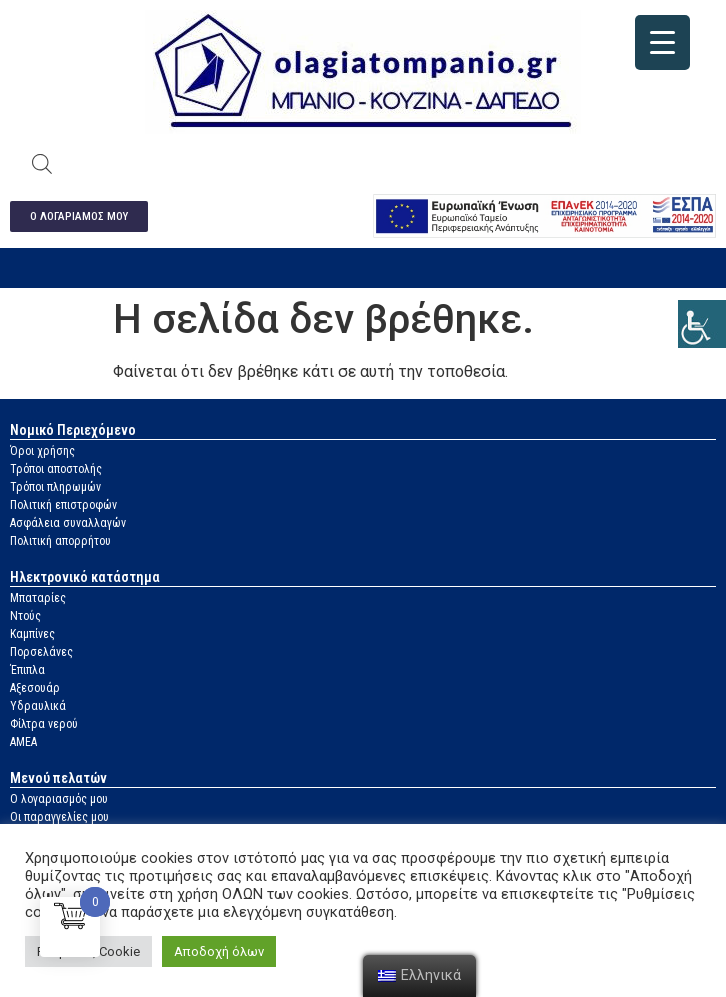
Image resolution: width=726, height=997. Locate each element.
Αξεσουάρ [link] (35, 688)
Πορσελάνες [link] (41, 652)
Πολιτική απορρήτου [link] (60, 541)
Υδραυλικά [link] (38, 706)
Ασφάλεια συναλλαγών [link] (68, 523)
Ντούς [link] (25, 616)
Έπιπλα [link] (27, 670)
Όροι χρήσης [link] (42, 451)
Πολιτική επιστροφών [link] (63, 505)
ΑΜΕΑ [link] (23, 742)
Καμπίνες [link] (32, 634)
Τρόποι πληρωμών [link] (55, 487)
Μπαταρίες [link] (38, 598)
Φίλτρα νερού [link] (44, 724)
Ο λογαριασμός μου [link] (59, 799)
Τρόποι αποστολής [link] (56, 469)
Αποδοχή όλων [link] (219, 951)
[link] (702, 324)
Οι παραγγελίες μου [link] (59, 817)
